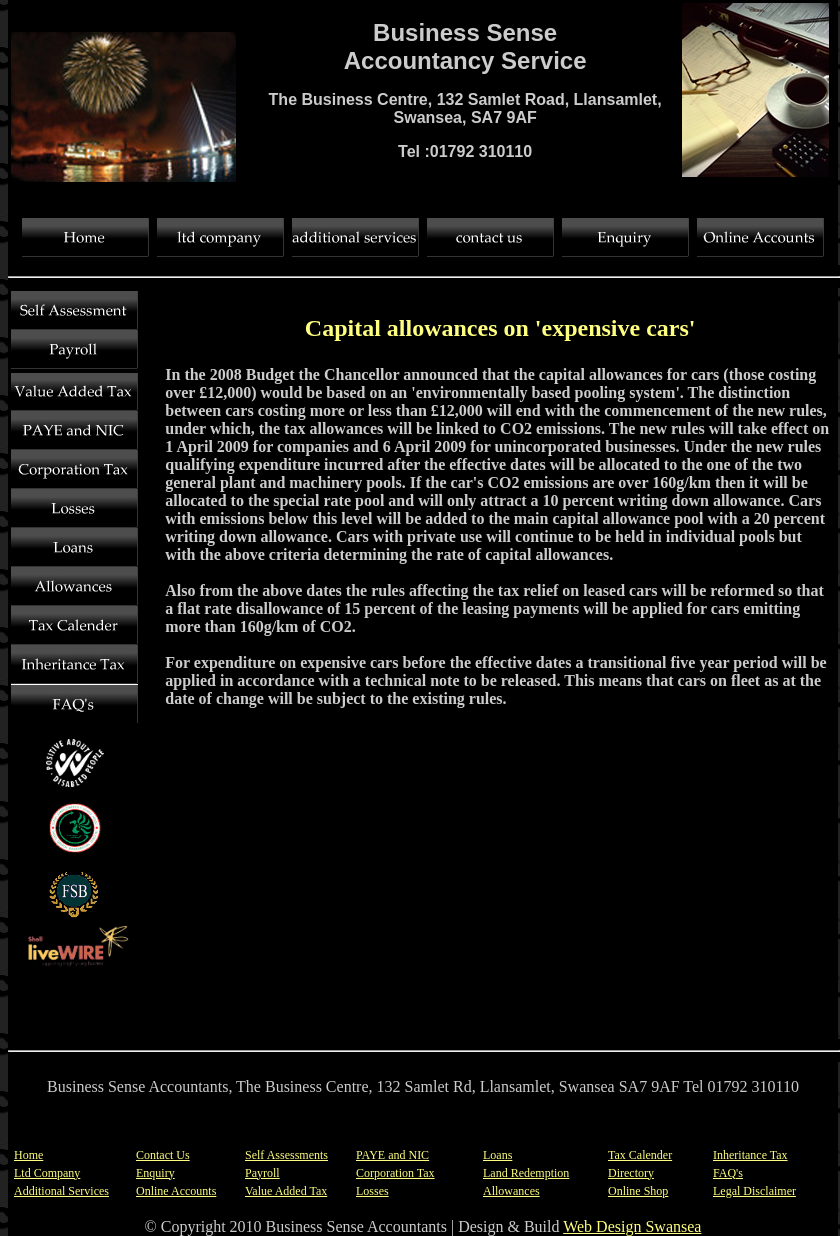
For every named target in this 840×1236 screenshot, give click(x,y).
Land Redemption (526, 1173)
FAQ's (728, 1173)
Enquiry (155, 1173)
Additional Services (61, 1191)
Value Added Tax (286, 1191)
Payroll (262, 1173)
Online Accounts (176, 1191)
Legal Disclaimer (754, 1191)
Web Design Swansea (632, 1226)
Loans (497, 1155)
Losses (372, 1191)
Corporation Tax (395, 1173)
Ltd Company (47, 1173)
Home (28, 1155)
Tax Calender (640, 1155)
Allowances (511, 1191)
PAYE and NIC (392, 1155)
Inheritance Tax (750, 1155)
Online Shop (638, 1191)
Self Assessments (286, 1155)
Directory (631, 1173)
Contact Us (163, 1155)
